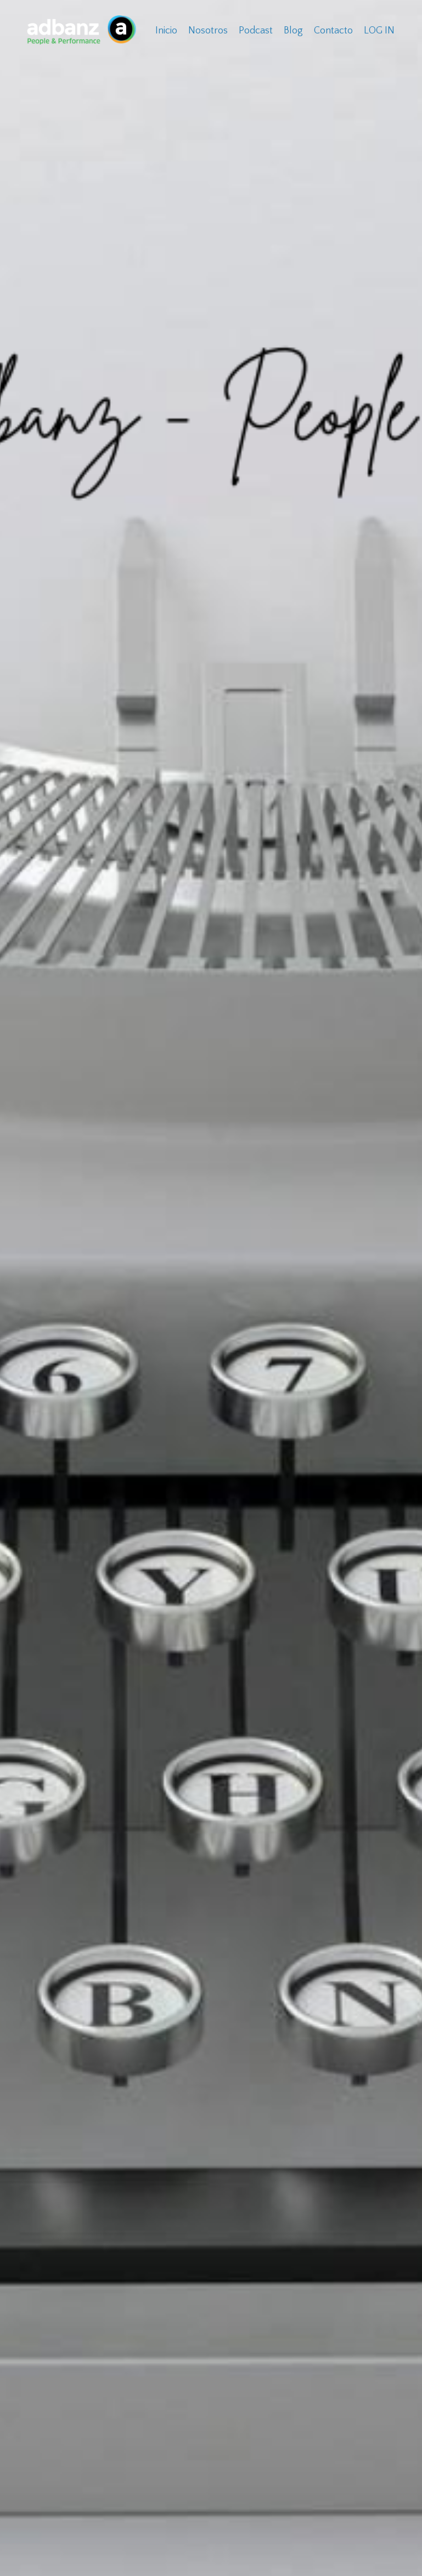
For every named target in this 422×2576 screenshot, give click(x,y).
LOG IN (379, 30)
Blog (293, 30)
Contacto (333, 30)
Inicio (166, 30)
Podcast (256, 30)
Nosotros (208, 30)
